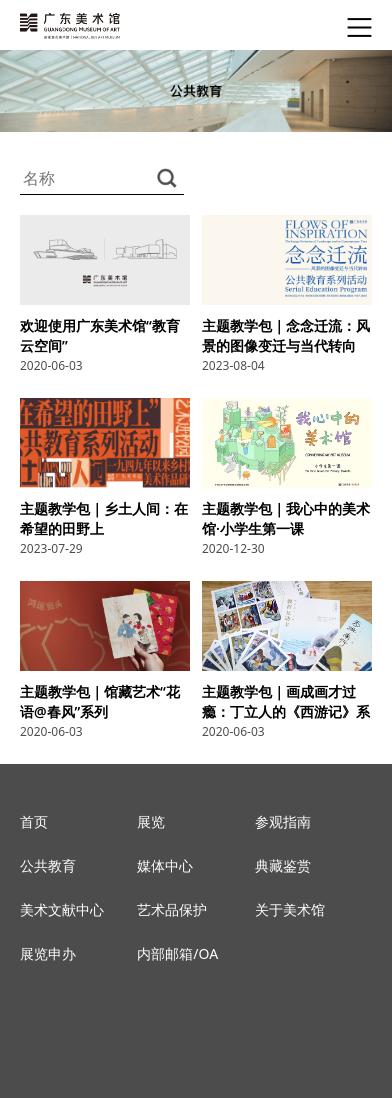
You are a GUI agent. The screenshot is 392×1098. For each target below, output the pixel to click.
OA (209, 953)
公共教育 (48, 865)
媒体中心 (165, 865)
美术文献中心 (62, 909)
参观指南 (283, 821)
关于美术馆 (290, 909)
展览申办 (48, 953)
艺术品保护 (172, 909)
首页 (34, 821)
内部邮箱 (165, 953)
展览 (151, 821)
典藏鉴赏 (283, 865)
